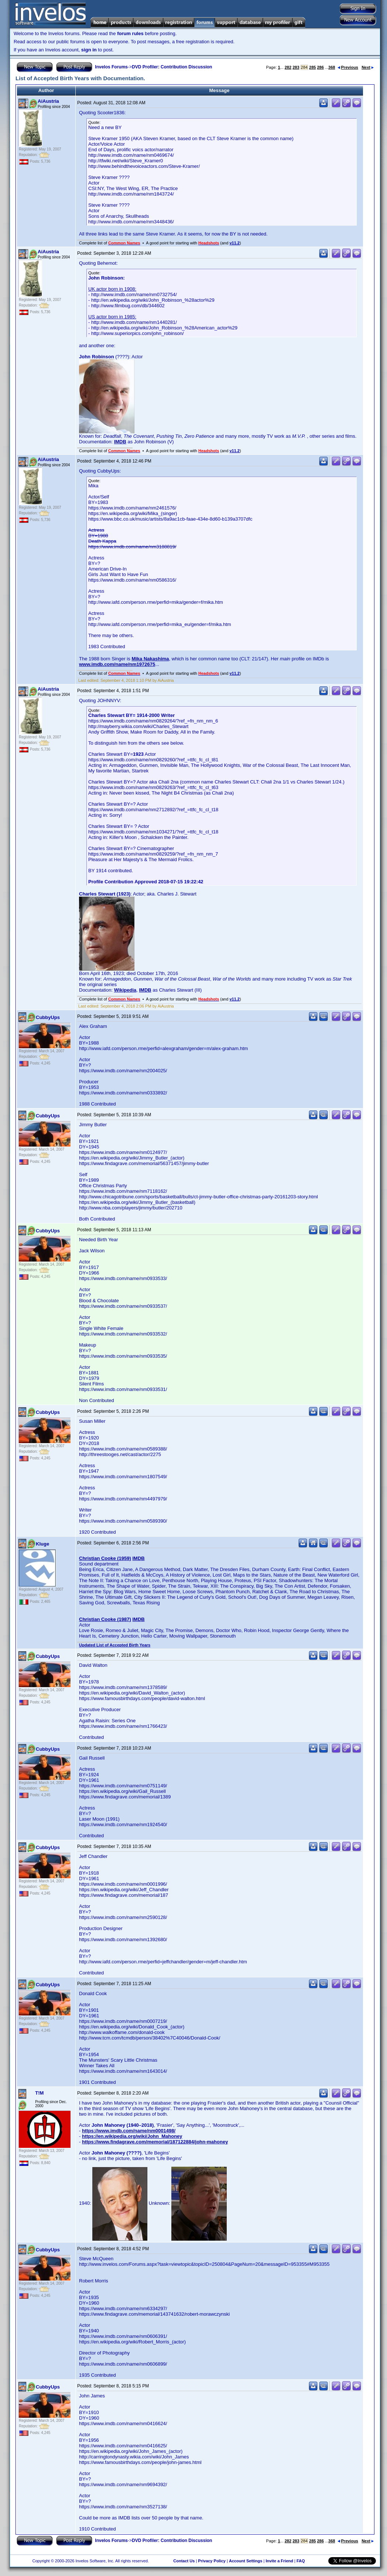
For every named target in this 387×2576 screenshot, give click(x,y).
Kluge (42, 1544)
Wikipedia (125, 990)
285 (312, 67)
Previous (348, 67)
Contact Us (184, 2561)
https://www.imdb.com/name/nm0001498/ (128, 2130)
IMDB (120, 441)
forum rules (130, 33)
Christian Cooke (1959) (105, 1558)
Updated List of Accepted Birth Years (114, 1645)
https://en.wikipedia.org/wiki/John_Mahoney (132, 2136)
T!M (39, 2093)
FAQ (301, 2561)
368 (331, 67)
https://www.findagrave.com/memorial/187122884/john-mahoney (155, 2142)
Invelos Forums (111, 67)
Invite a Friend (279, 2561)
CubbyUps (48, 1017)
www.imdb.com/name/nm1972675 (117, 664)
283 (295, 67)
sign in (89, 50)
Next (368, 67)
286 (320, 67)
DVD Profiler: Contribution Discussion (172, 67)
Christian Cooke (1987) (105, 1619)
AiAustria (48, 101)
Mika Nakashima (150, 658)
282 (288, 67)
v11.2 (234, 243)
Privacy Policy (212, 2561)
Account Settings (245, 2561)
